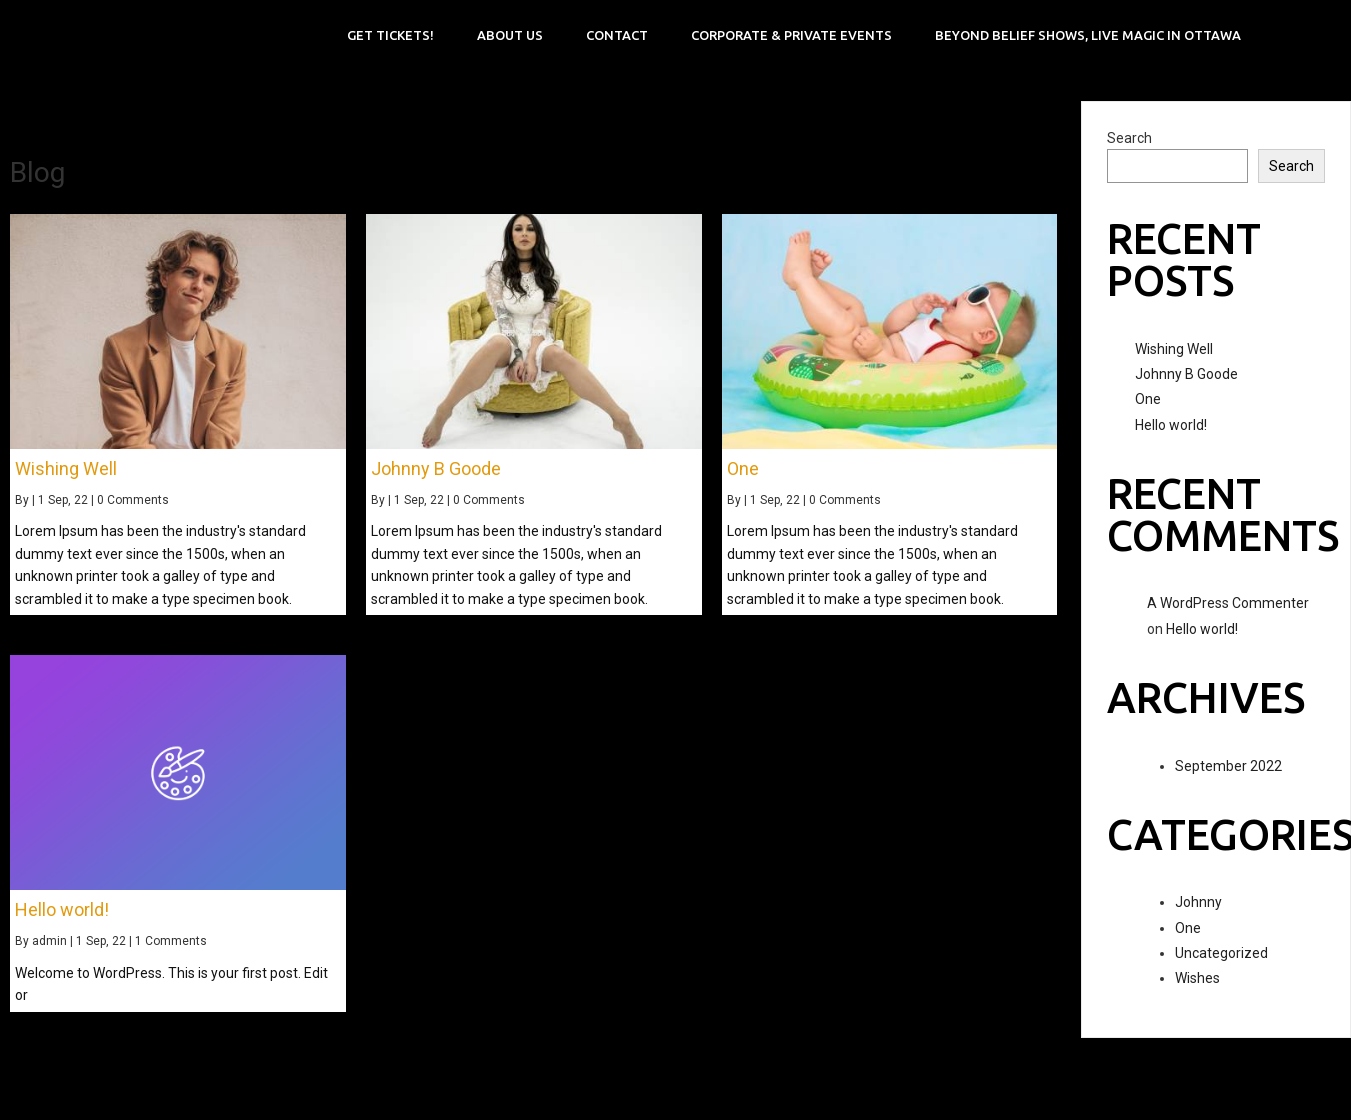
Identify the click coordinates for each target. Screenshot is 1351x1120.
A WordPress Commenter (1228, 603)
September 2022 (1228, 766)
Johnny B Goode (1186, 374)
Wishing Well (1174, 349)
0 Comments (133, 500)
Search (1129, 138)
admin (49, 941)
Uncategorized (1221, 953)
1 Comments (171, 941)
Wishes (1197, 978)
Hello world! (1171, 425)
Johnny (1198, 902)
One (1148, 399)
